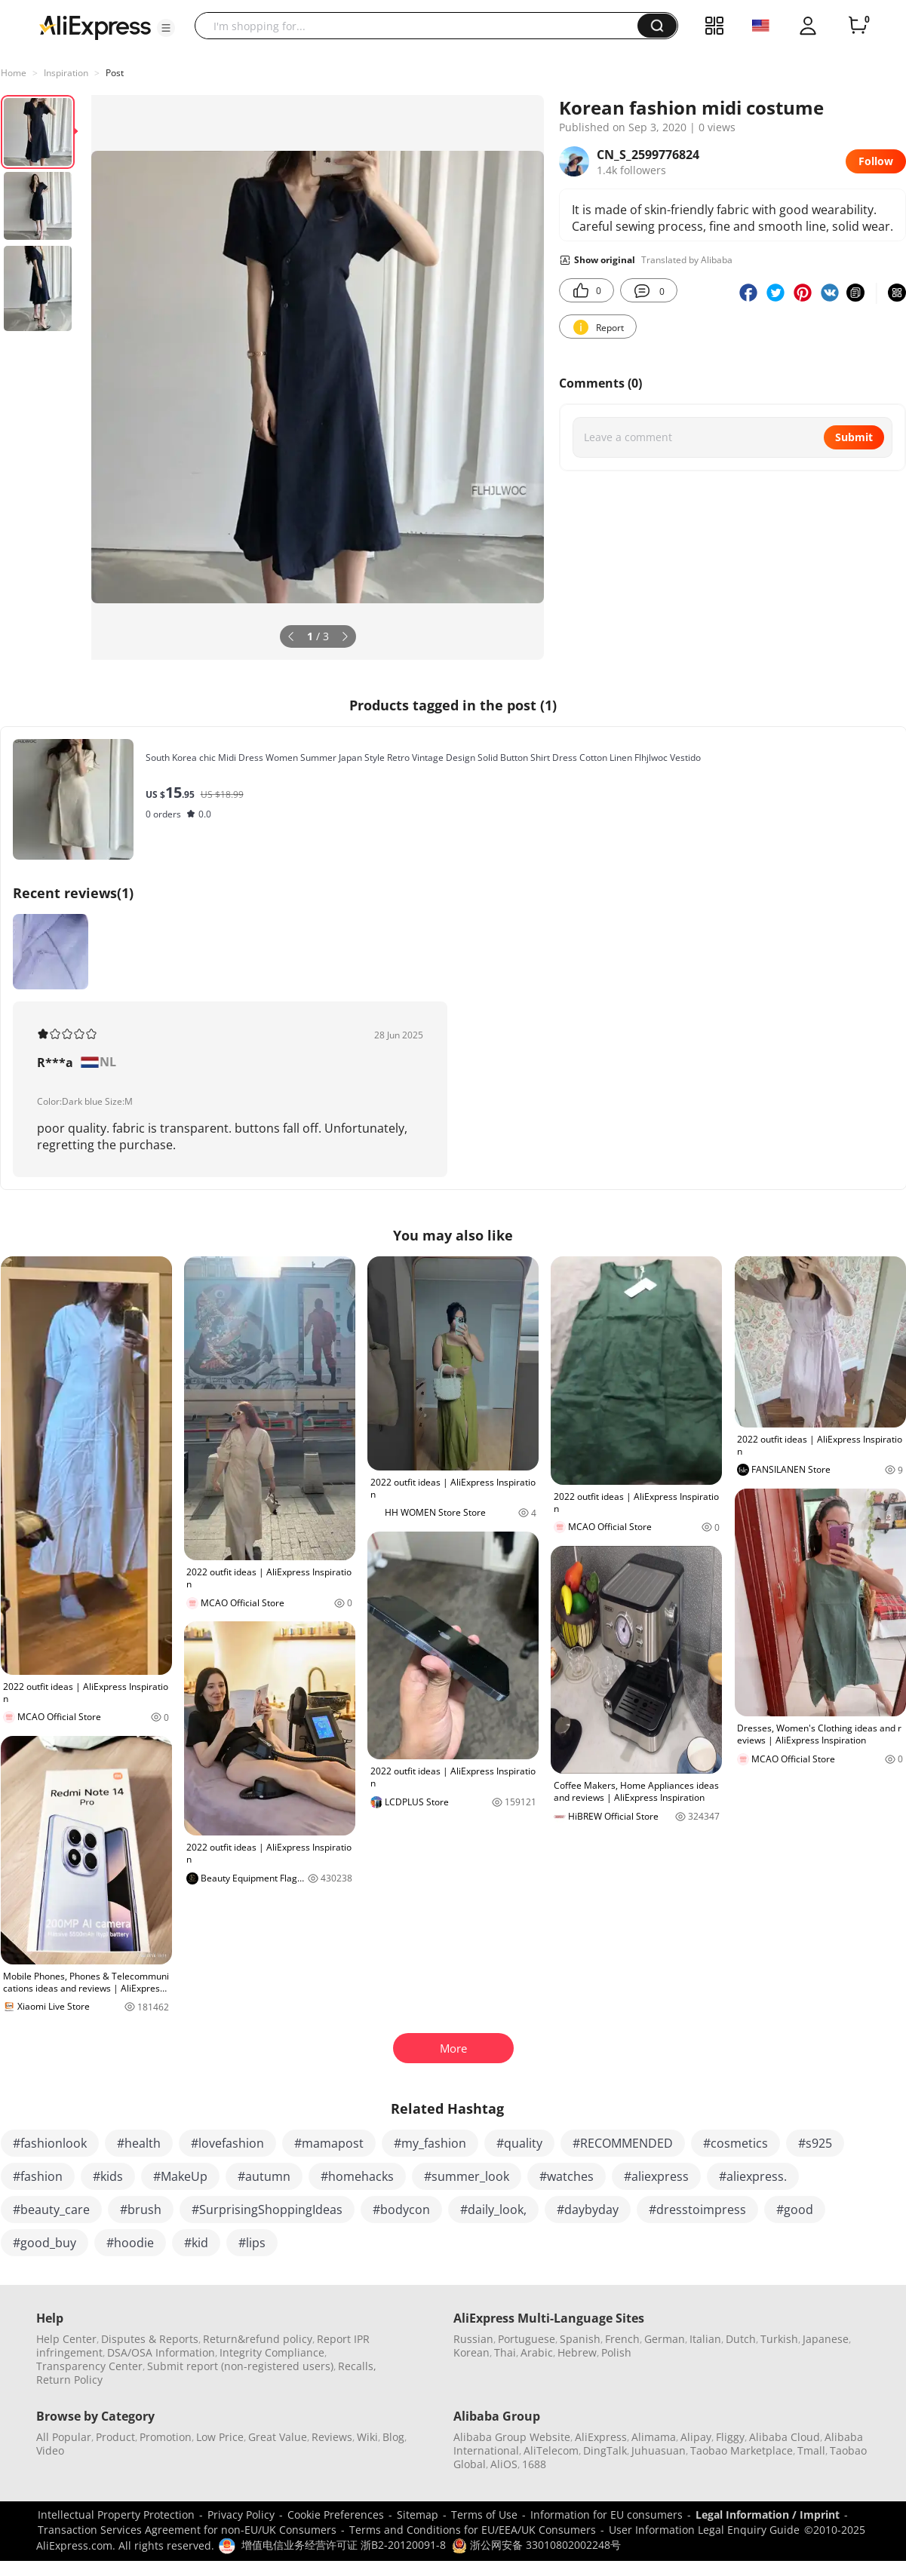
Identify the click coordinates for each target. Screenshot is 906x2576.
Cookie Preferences (335, 2514)
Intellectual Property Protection (116, 2514)
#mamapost (329, 2143)
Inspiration (66, 72)
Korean (471, 2352)
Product (115, 2437)
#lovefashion (227, 2143)
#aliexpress (656, 2176)
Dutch (741, 2339)
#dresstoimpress (697, 2209)
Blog (393, 2437)
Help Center (66, 2339)
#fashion (38, 2176)
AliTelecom (551, 2450)
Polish (616, 2352)
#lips (252, 2242)
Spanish (580, 2339)
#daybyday (588, 2209)
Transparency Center (89, 2366)
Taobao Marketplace (741, 2450)
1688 (534, 2464)
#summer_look (466, 2176)
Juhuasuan (658, 2450)
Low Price (220, 2437)
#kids (108, 2176)
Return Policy (69, 2379)
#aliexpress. (753, 2176)
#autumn (264, 2176)
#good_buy (44, 2242)
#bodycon (401, 2209)
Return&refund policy (257, 2339)
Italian (705, 2339)
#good (794, 2209)
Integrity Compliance (272, 2352)
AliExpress (601, 2437)
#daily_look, (493, 2209)
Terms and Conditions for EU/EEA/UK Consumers (472, 2529)
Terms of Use (484, 2514)
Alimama (653, 2437)
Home (13, 72)
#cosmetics (735, 2143)
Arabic (537, 2352)
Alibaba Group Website (511, 2437)
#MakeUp (180, 2176)
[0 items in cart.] (858, 26)
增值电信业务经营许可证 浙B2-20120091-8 (343, 2545)
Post (115, 72)
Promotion (166, 2437)
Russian (473, 2339)
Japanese (826, 2339)
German (664, 2339)
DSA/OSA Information (161, 2352)
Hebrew (577, 2352)
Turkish (779, 2339)
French (622, 2339)
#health (139, 2143)
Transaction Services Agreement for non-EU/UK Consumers (187, 2529)
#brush (140, 2209)
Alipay (695, 2437)
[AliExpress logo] (95, 26)
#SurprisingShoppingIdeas (267, 2209)
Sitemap (417, 2514)
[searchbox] (421, 25)
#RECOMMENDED (623, 2143)
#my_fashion (430, 2143)
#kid (196, 2242)
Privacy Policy (241, 2514)
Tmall (811, 2450)
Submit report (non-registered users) (240, 2366)
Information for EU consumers (606, 2514)
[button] (166, 28)
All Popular (63, 2437)
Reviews (332, 2437)
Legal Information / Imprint (768, 2514)
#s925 (815, 2143)
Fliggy (730, 2437)
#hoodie (130, 2242)
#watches (566, 2176)
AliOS (503, 2464)
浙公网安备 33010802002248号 (536, 2545)
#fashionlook (50, 2143)
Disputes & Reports (149, 2339)
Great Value (277, 2437)
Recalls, (357, 2366)
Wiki (367, 2437)
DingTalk (605, 2450)
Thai (505, 2352)
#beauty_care (51, 2209)
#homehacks (357, 2176)
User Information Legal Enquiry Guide (704, 2529)
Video (50, 2450)
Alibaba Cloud (784, 2437)
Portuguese (526, 2339)
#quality (519, 2143)
